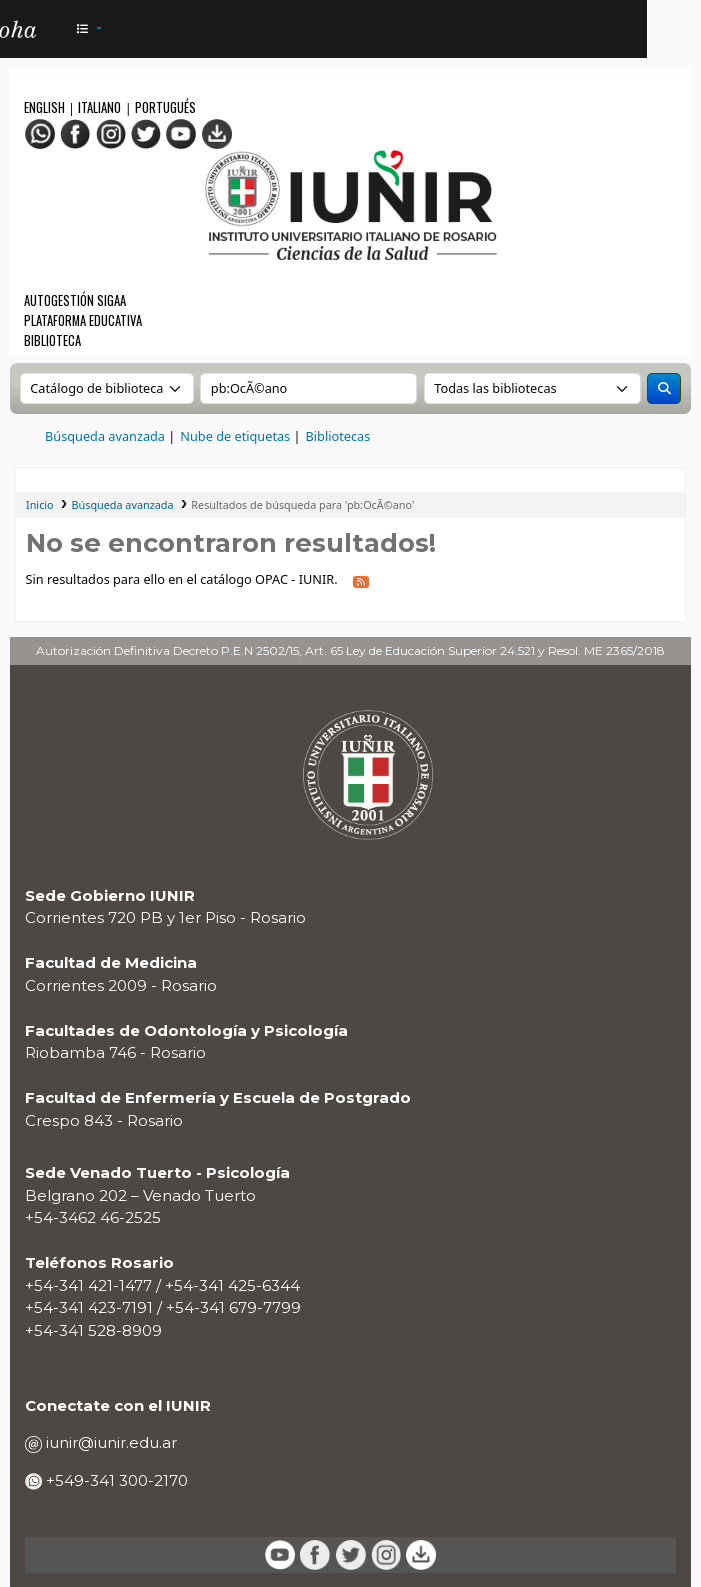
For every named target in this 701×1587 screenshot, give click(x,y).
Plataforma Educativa (83, 320)
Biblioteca (52, 340)
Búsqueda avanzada (105, 436)
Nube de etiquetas (235, 436)
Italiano (99, 107)
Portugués (165, 107)
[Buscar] (664, 388)
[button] (88, 29)
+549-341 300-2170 (115, 1480)
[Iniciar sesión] (622, 29)
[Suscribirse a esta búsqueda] (361, 580)
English (46, 107)
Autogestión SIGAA (75, 300)
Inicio (40, 504)
